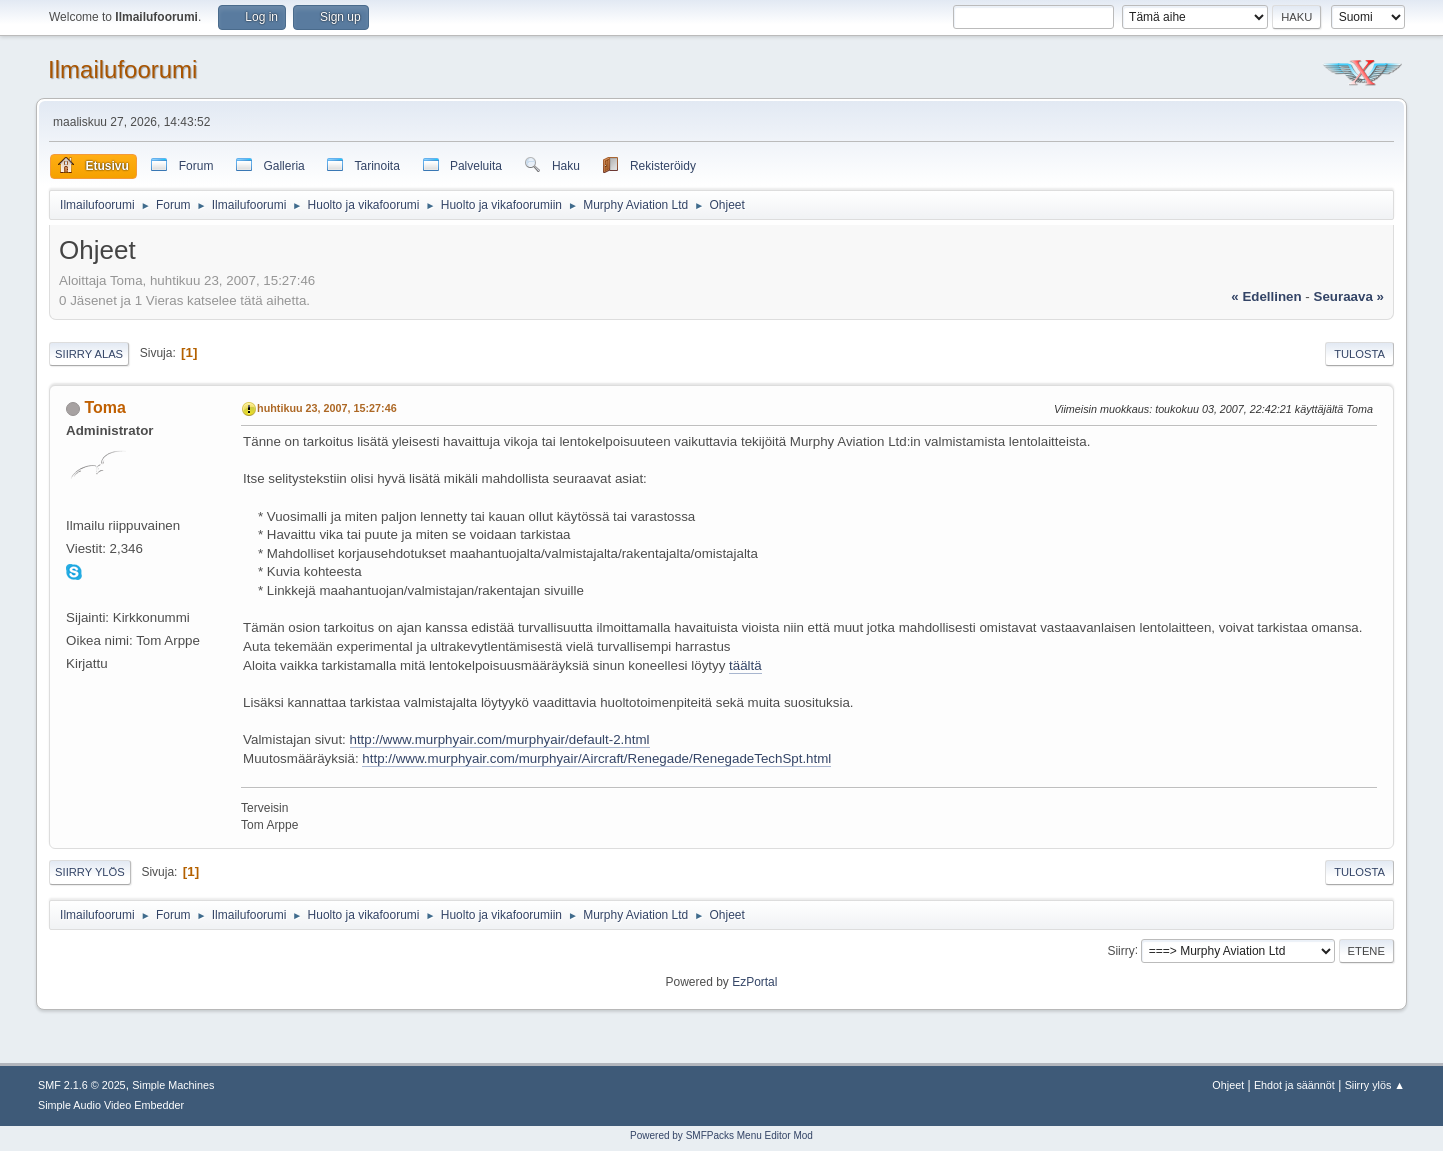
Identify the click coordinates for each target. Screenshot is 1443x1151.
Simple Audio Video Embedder (111, 1105)
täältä (745, 665)
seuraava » (1349, 296)
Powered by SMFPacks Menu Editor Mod (721, 1135)
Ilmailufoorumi (122, 69)
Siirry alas (89, 354)
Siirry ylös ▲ (1375, 1085)
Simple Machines (173, 1085)
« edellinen (1266, 296)
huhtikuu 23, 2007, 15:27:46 (327, 408)
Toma (105, 407)
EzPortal (754, 982)
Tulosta (1359, 354)
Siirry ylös (90, 872)
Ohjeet (1228, 1085)
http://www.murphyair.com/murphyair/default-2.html (500, 739)
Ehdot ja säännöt (1294, 1085)
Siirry (1120, 950)
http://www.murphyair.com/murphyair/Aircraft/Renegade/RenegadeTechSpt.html (596, 758)
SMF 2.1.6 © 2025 (82, 1085)
